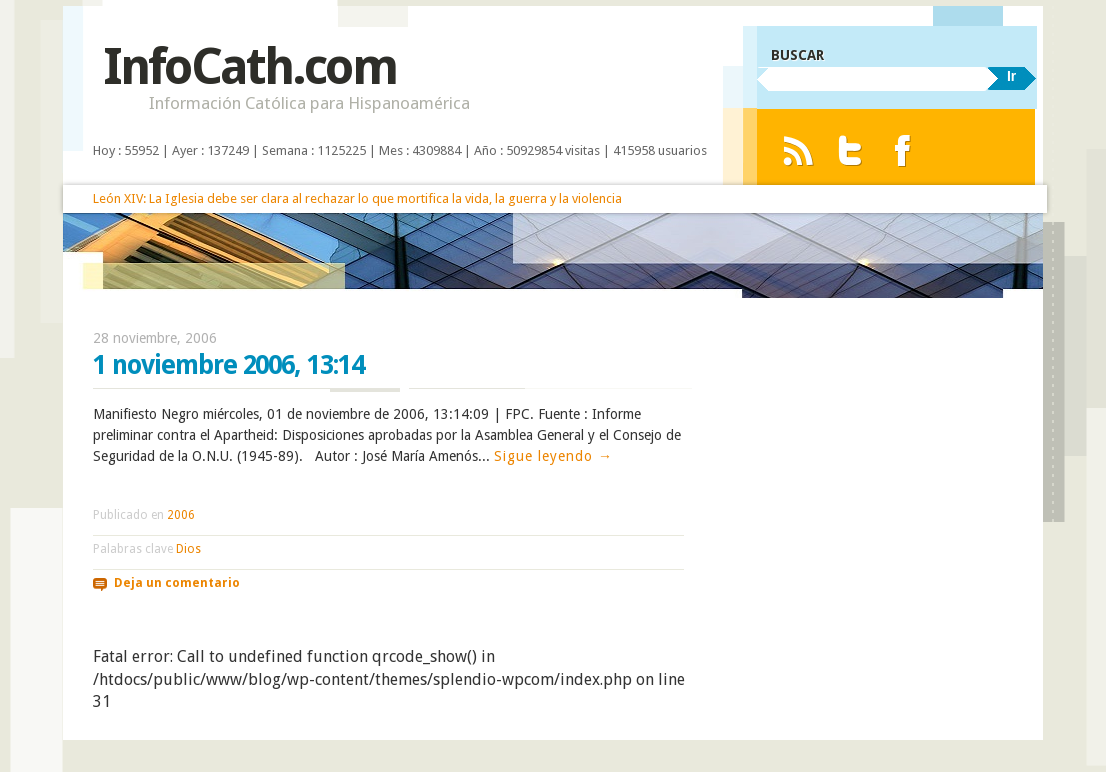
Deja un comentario (177, 583)
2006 (181, 515)
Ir (1011, 76)
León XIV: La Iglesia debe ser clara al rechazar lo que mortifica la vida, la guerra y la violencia (357, 198)
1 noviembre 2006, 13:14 (228, 365)
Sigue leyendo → (553, 456)
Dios (188, 549)
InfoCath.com (249, 66)
